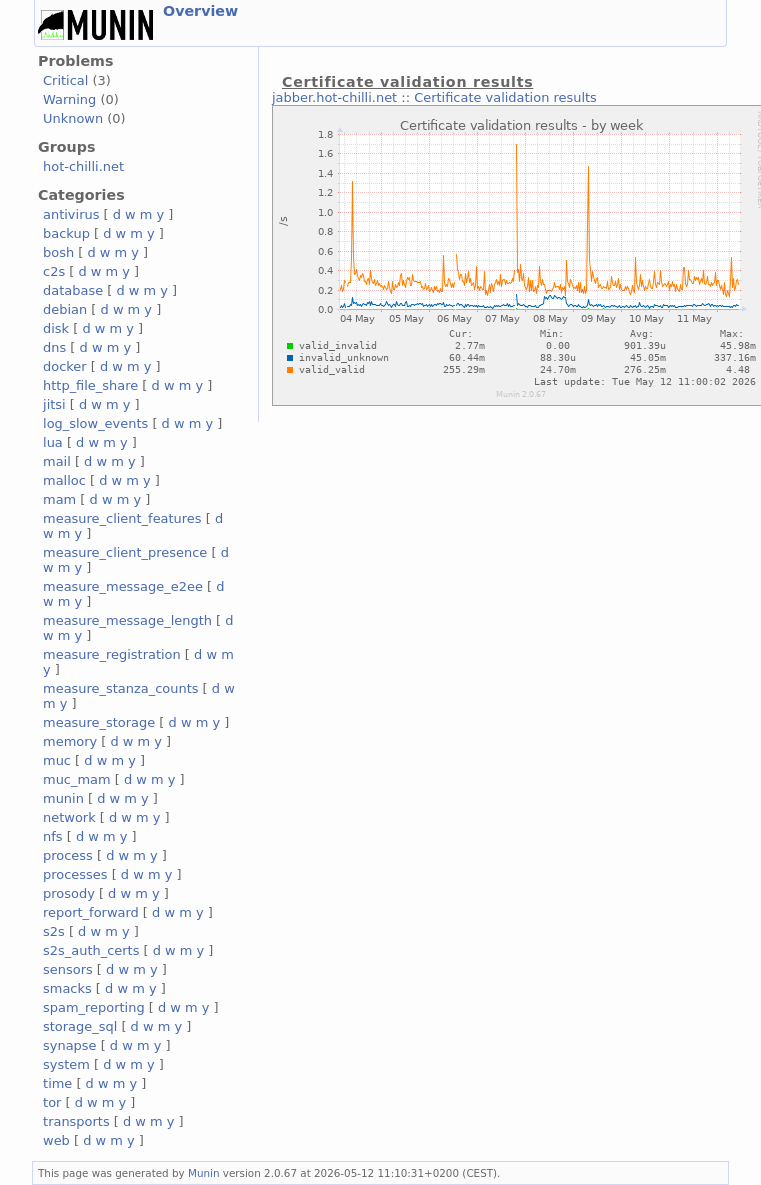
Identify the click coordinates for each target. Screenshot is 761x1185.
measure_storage (99, 722)
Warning (69, 99)
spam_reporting (94, 1007)
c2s (54, 271)
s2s (54, 931)
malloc (64, 480)
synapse (70, 1045)
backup (66, 233)
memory (70, 741)
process (68, 855)
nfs (53, 836)
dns (54, 347)
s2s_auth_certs (91, 950)
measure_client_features (122, 518)
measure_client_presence (125, 552)
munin (63, 798)
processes (75, 874)
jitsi (54, 404)
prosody (69, 893)
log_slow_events (95, 423)
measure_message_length (127, 620)
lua (53, 442)
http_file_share (90, 385)
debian (65, 309)
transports (76, 1121)
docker (65, 366)
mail (57, 461)
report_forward (91, 912)
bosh (58, 252)
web (56, 1140)
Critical (65, 80)
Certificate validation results (505, 97)
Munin (204, 1173)
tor (52, 1102)
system (66, 1064)
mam (59, 499)
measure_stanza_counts (120, 688)
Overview (200, 11)
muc (57, 760)
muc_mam (77, 779)
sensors (68, 969)
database (73, 290)
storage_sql (80, 1026)
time (57, 1083)
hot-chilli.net (83, 166)
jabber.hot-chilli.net (334, 97)
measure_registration (112, 654)
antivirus (71, 214)
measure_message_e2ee (123, 586)
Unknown (73, 118)
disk (56, 328)
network (69, 817)
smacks (67, 988)
